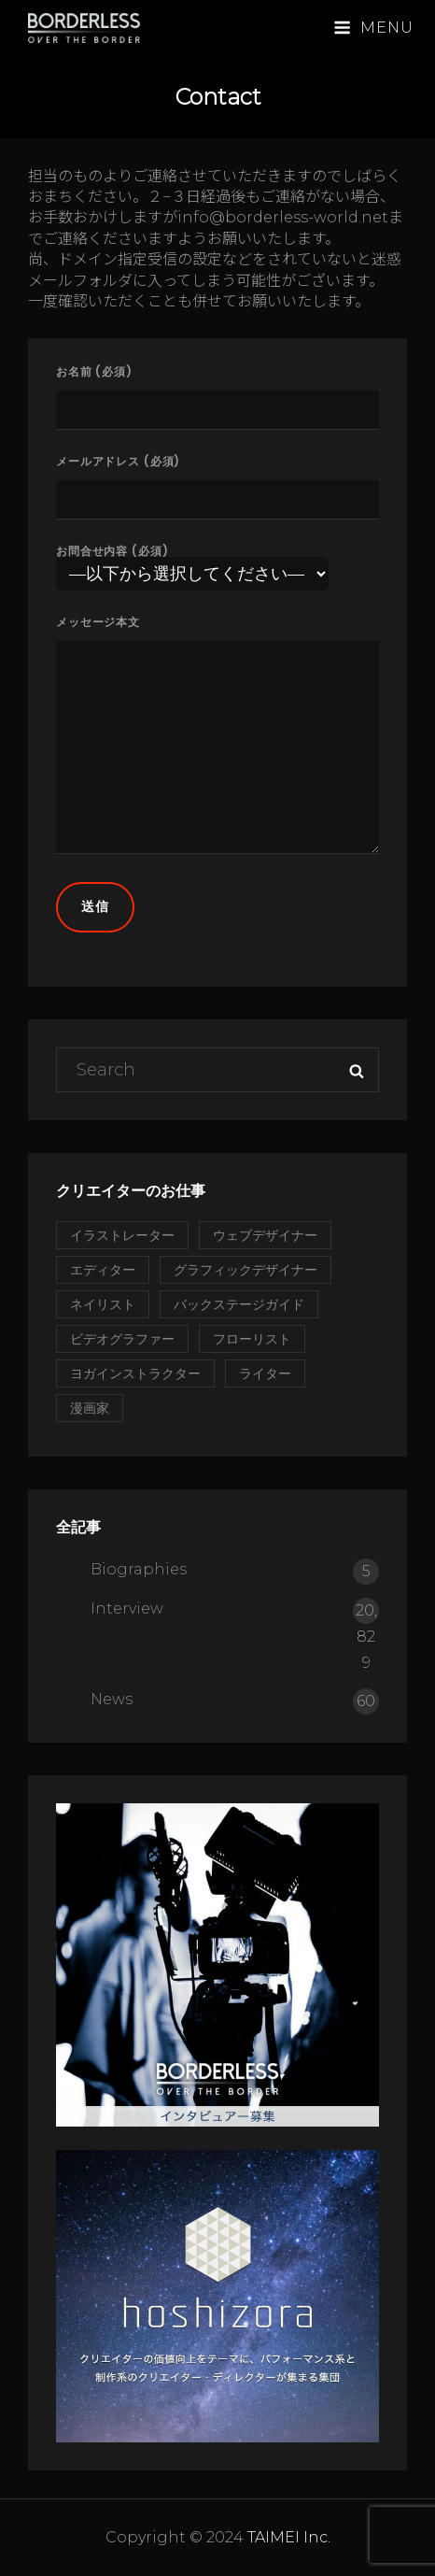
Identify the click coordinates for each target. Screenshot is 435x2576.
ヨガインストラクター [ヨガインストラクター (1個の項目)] (135, 1373)
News (112, 1699)
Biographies (139, 1569)
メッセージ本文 (217, 736)
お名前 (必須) (217, 392)
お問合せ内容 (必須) (192, 564)
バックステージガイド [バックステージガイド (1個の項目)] (239, 1304)
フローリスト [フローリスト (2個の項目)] (252, 1338)
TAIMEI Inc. (288, 2537)
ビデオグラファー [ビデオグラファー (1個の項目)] (122, 1338)
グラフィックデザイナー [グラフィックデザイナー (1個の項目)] (245, 1269)
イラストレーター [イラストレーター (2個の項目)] (122, 1235)
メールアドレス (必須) (217, 481)
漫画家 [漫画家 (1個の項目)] (89, 1408)
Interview (127, 1608)
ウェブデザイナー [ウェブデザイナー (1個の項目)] (265, 1235)
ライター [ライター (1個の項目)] (265, 1373)
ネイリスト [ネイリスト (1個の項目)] (102, 1304)
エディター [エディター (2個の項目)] (102, 1269)
